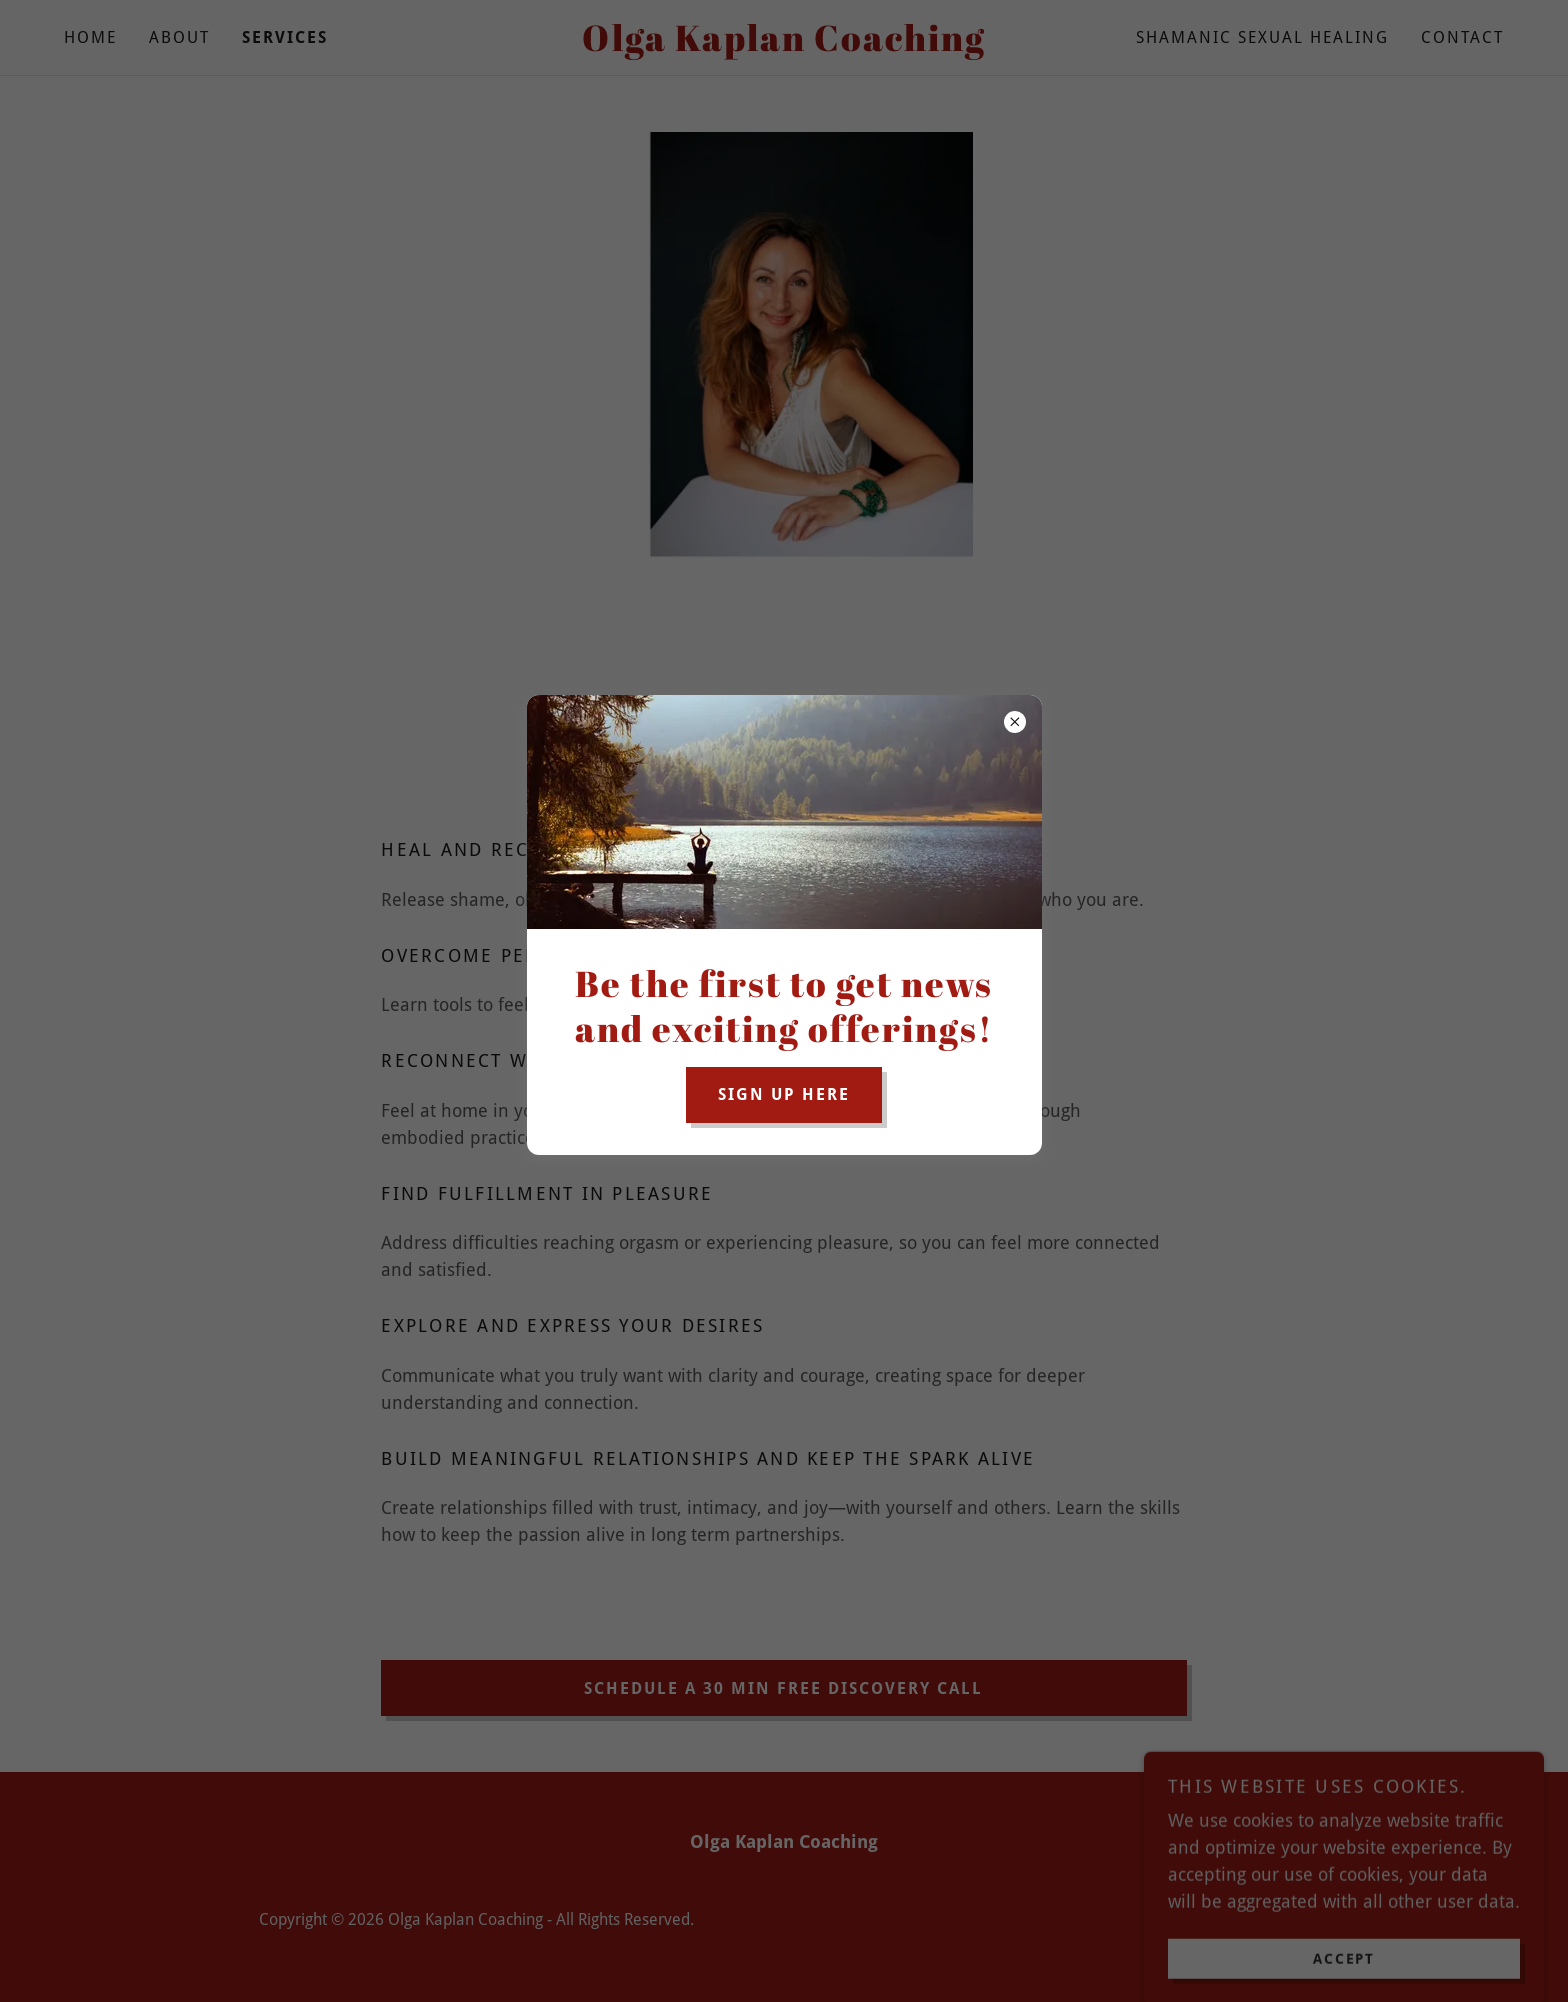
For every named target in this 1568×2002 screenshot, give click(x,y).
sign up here (784, 1094)
